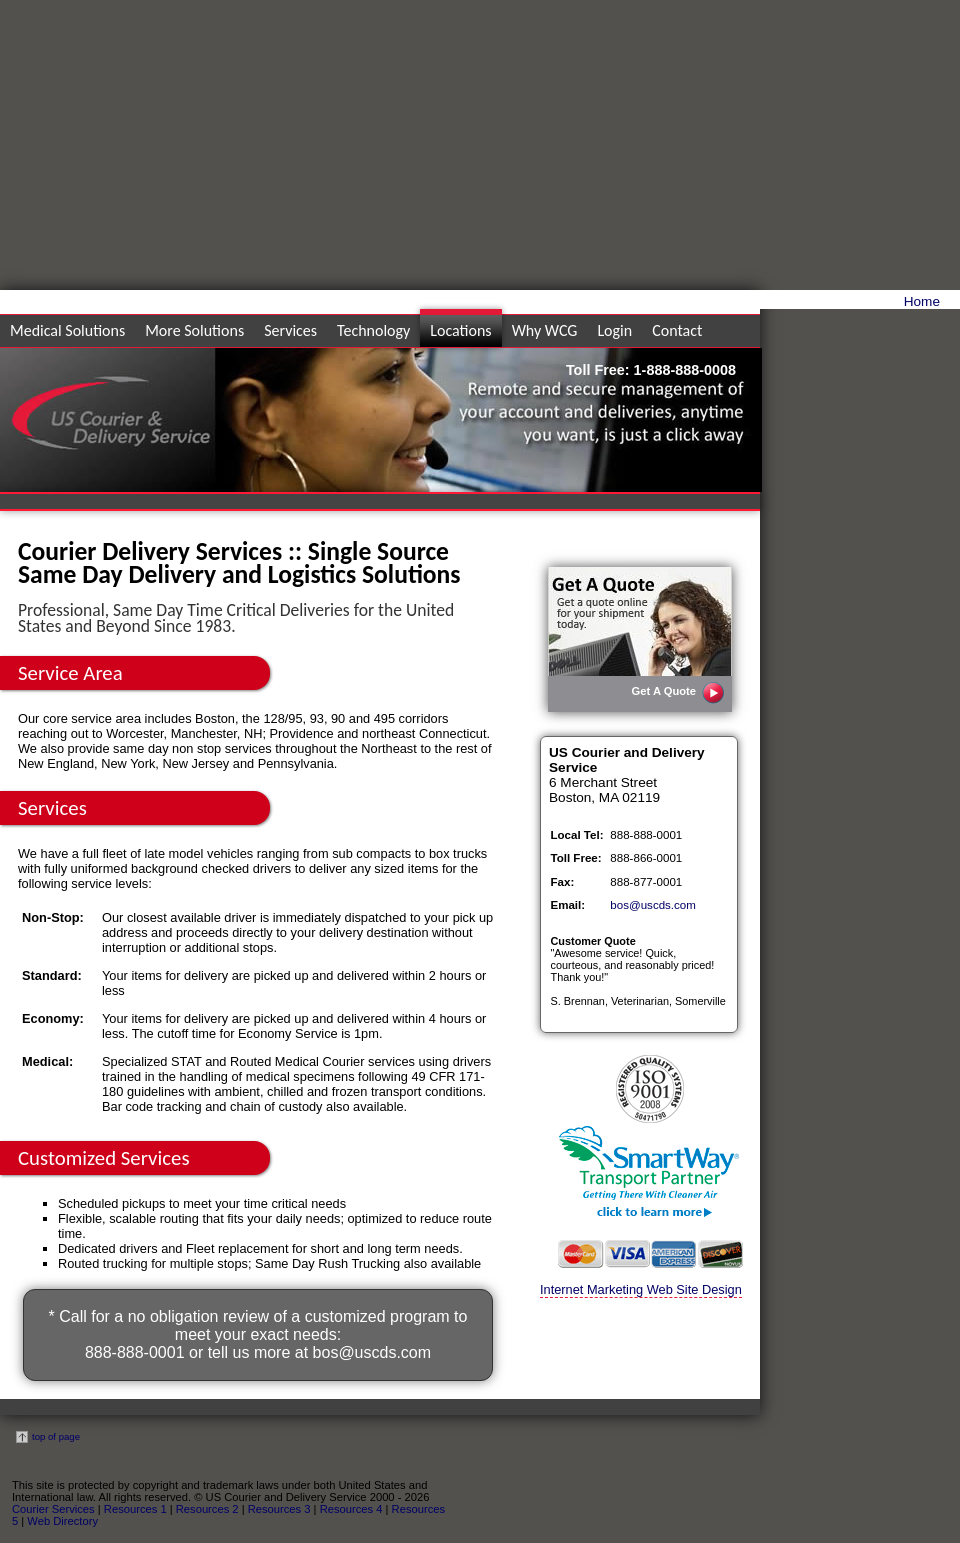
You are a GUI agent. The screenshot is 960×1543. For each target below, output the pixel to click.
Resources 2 (207, 1509)
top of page (48, 1436)
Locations (460, 330)
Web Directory (62, 1521)
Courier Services (53, 1509)
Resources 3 (279, 1509)
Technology (373, 330)
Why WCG (545, 330)
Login (614, 330)
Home (922, 301)
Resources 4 (351, 1509)
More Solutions (194, 330)
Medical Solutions (67, 330)
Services (290, 330)
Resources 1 (135, 1509)
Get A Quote (679, 692)
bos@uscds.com (372, 1352)
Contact (677, 330)
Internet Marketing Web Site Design (641, 1289)
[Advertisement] (772, 150)
